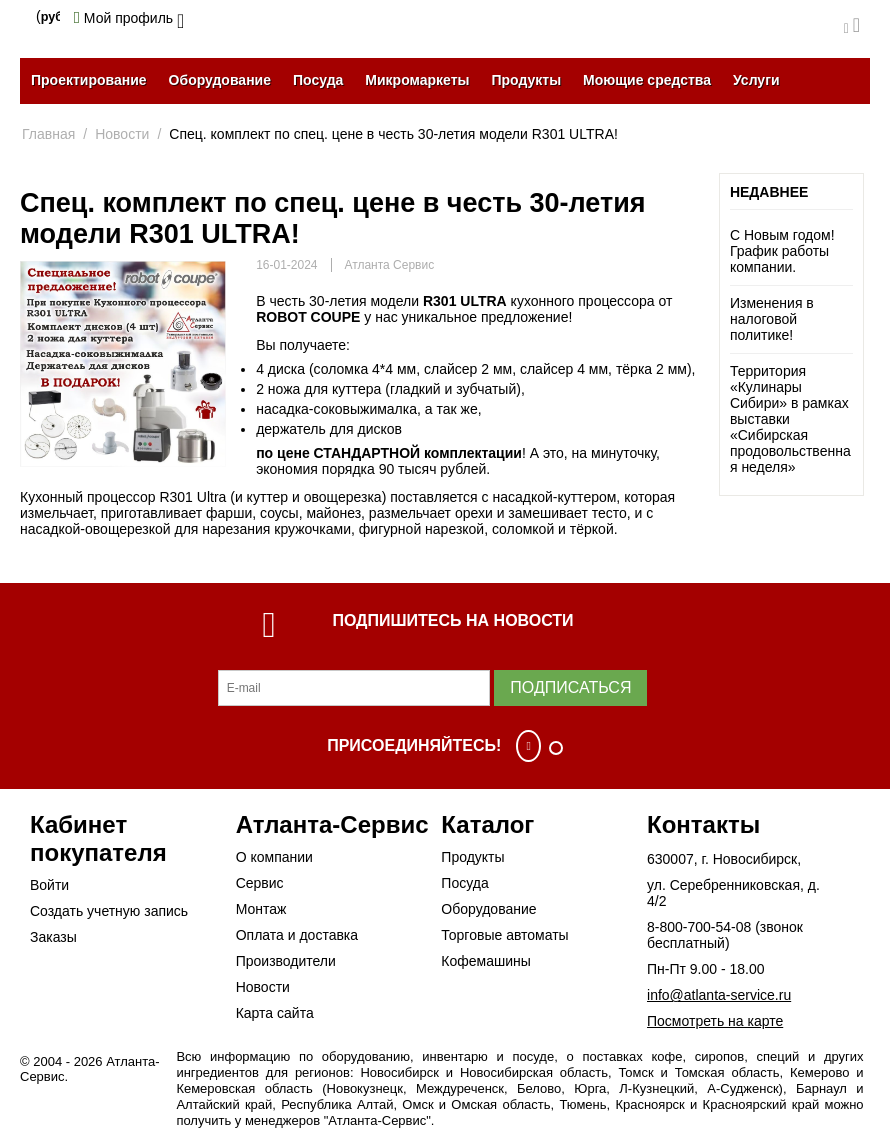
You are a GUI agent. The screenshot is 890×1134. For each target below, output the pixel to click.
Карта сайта (275, 1013)
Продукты (526, 80)
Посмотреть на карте (715, 1021)
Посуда (318, 80)
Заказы (53, 937)
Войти (49, 885)
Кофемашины (486, 961)
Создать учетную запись (109, 911)
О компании (274, 857)
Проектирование (89, 80)
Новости (263, 987)
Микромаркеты (417, 80)
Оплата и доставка (297, 935)
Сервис (260, 883)
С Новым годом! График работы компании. (782, 251)
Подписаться (570, 687)
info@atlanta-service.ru (719, 995)
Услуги (756, 80)
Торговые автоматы (504, 935)
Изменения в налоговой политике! (772, 319)
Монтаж (261, 909)
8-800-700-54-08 (699, 927)
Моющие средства (647, 80)
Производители (286, 961)
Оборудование (220, 80)
